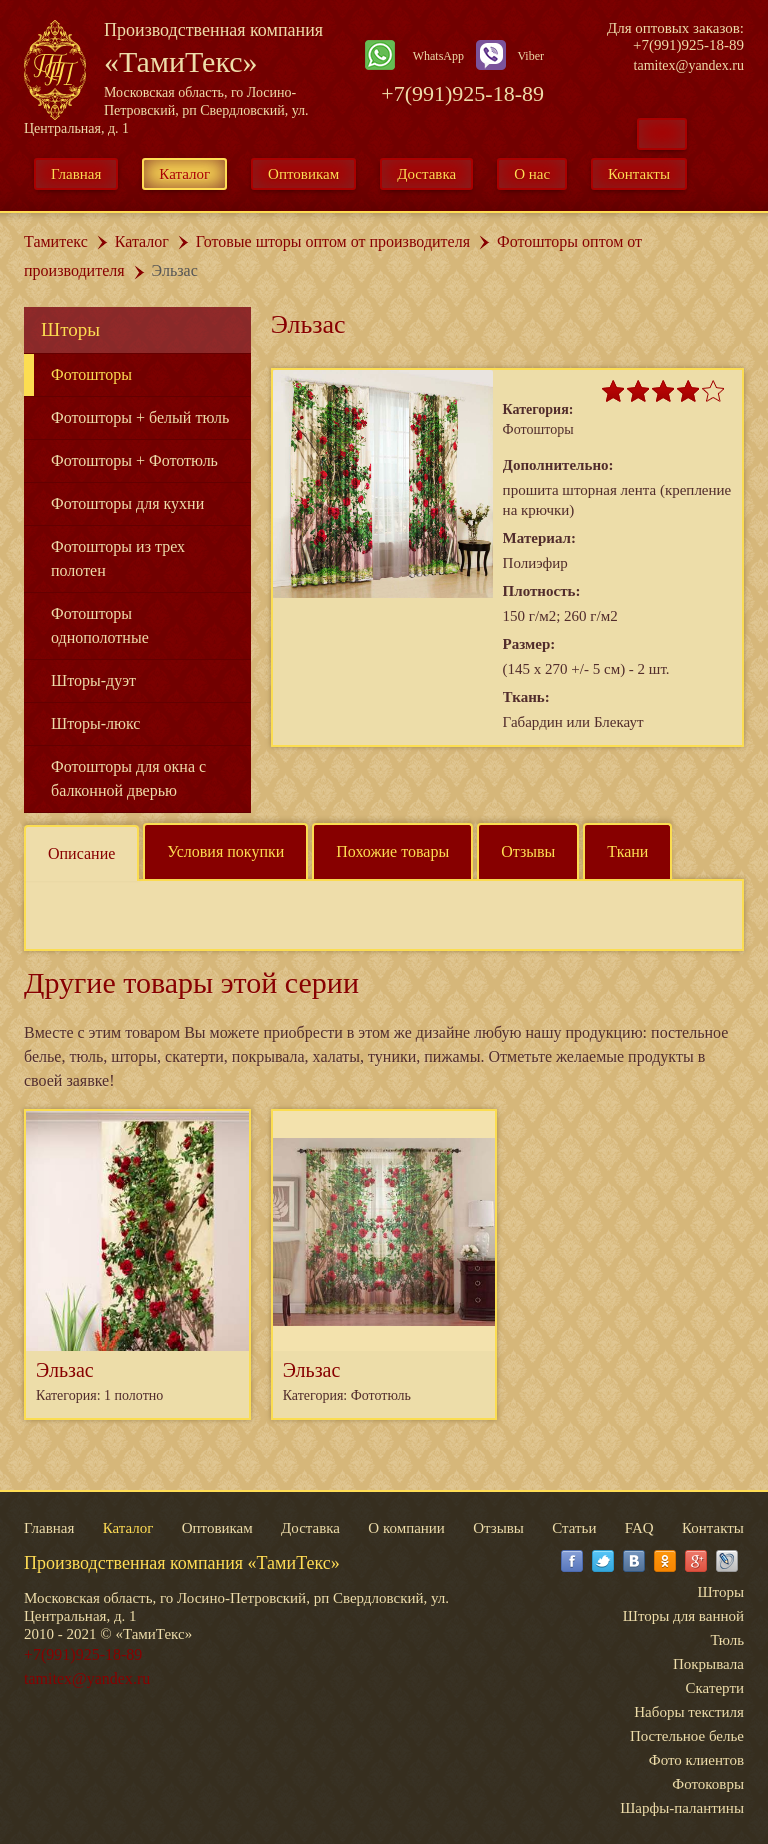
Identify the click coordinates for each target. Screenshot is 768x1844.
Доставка (426, 174)
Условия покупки (225, 851)
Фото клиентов (696, 1760)
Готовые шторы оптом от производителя (333, 241)
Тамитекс (56, 241)
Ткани (627, 851)
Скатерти (715, 1688)
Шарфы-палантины (682, 1808)
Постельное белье (687, 1736)
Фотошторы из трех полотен (118, 558)
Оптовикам (303, 174)
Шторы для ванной (683, 1616)
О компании (406, 1528)
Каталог (184, 174)
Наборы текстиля (689, 1712)
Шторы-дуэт (93, 680)
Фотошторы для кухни (127, 503)
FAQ (639, 1528)
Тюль (727, 1640)
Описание (81, 853)
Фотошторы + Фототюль (134, 460)
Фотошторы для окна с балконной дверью (128, 778)
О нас (532, 174)
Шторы (70, 329)
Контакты (639, 174)
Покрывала (708, 1664)
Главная (76, 174)
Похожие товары (392, 851)
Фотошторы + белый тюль (140, 417)
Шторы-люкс (95, 723)
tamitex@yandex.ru (689, 65)
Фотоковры (708, 1784)
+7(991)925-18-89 (462, 93)
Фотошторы (91, 374)
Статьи (574, 1528)
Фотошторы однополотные (100, 625)
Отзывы (528, 851)
